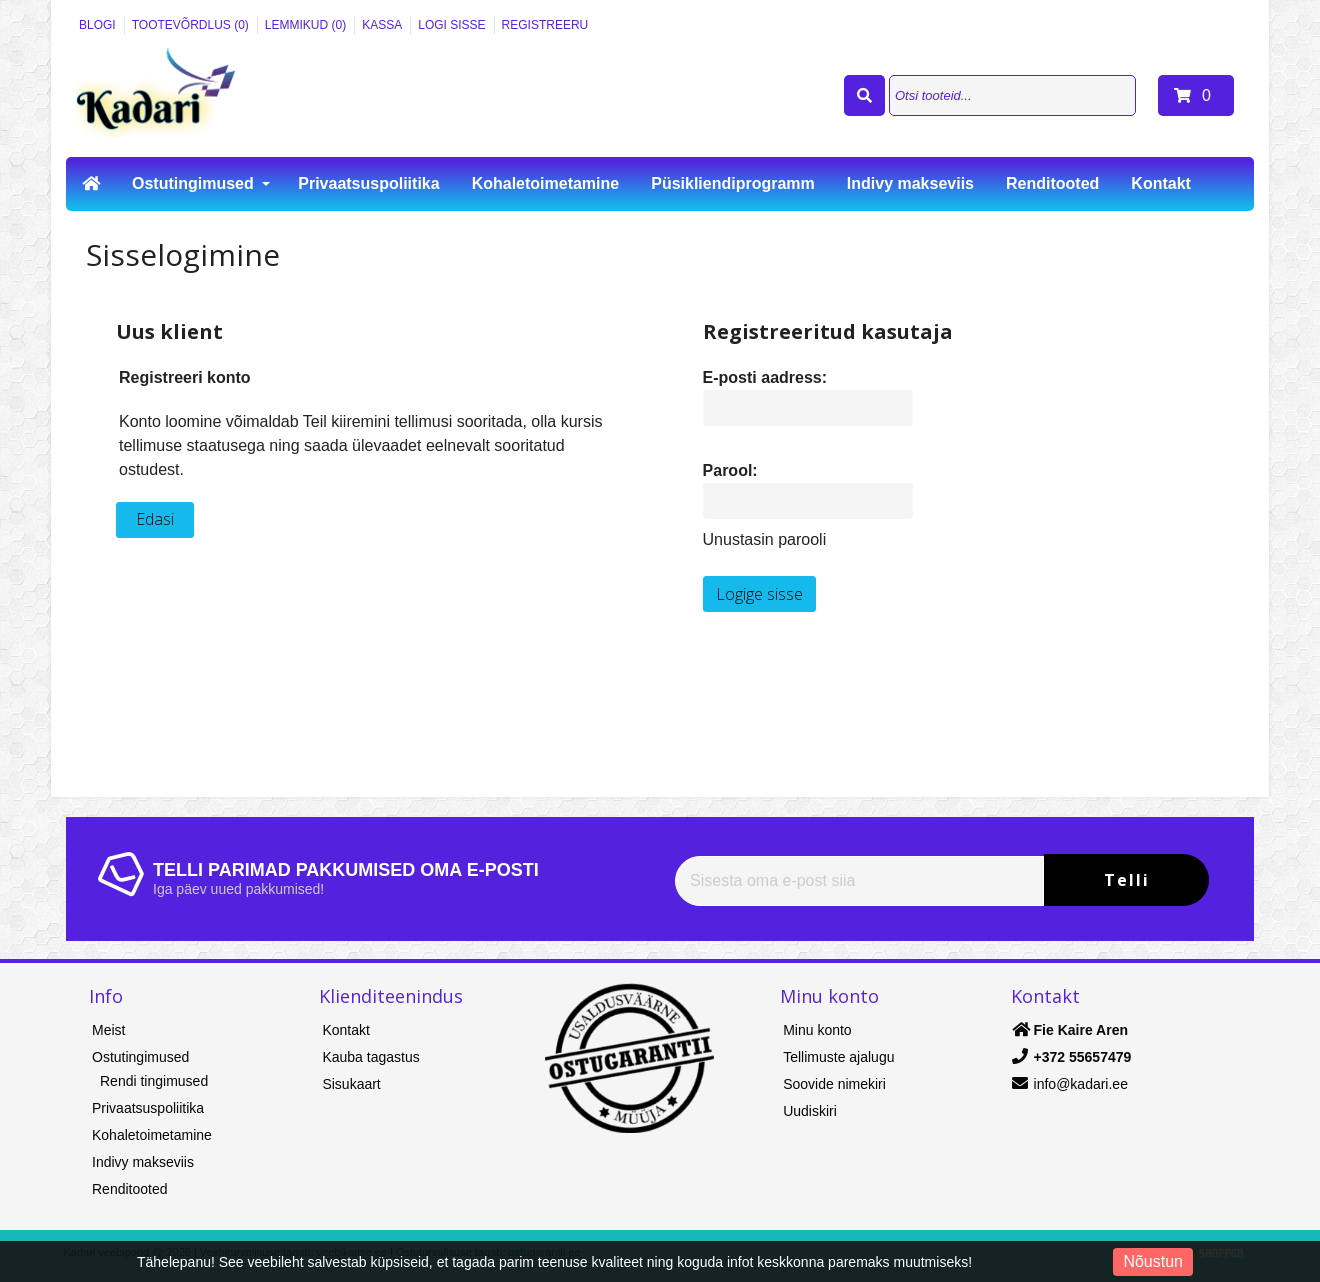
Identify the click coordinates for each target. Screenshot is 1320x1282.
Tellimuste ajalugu (838, 1057)
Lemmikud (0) (305, 25)
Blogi (97, 25)
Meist (108, 1030)
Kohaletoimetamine (546, 183)
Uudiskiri (810, 1111)
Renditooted (1052, 183)
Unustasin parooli (765, 539)
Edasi (155, 519)
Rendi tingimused (154, 1081)
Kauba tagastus (370, 1057)
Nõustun (1153, 1261)
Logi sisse (451, 25)
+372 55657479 (1083, 1057)
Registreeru (545, 25)
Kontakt (1161, 183)
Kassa (382, 25)
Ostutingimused (193, 183)
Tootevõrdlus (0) (190, 25)
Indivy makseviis (910, 183)
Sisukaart (351, 1084)
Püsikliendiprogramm (733, 183)
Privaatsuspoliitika (368, 183)
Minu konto (817, 1030)
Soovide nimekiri (834, 1084)
